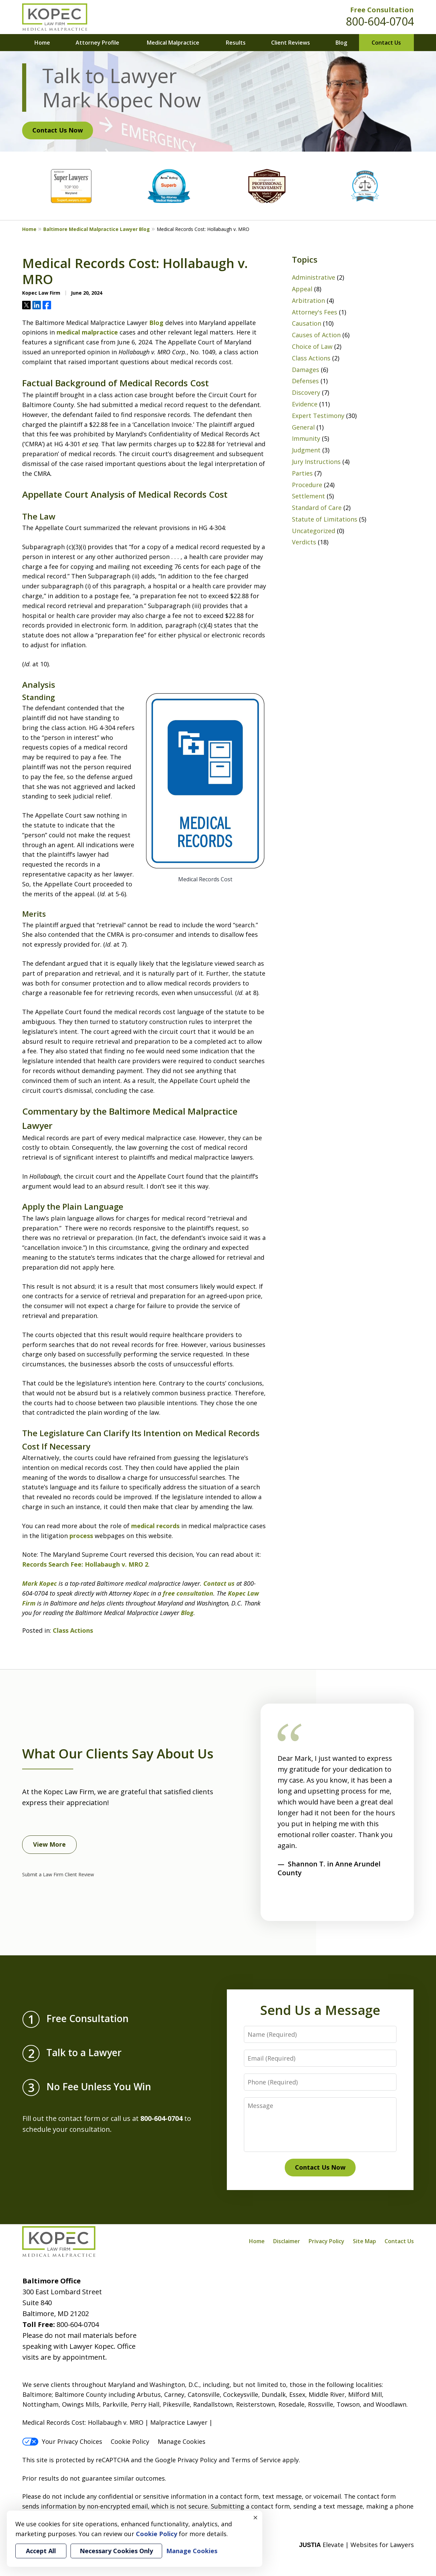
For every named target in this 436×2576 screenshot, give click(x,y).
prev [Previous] (281, 1903)
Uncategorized (313, 531)
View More (49, 1844)
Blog (341, 42)
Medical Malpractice (173, 42)
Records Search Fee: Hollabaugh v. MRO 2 (85, 1564)
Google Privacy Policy (186, 2460)
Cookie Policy (130, 2441)
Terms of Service (256, 2460)
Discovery (306, 392)
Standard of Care (317, 507)
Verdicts (304, 542)
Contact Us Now (57, 130)
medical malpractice (87, 332)
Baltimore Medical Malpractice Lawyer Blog (96, 229)
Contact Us (386, 42)
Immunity (306, 438)
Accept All (41, 2551)
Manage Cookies (181, 2441)
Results (236, 42)
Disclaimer (286, 2241)
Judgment (306, 450)
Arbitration (308, 300)
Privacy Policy (326, 2241)
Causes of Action (316, 335)
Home (42, 42)
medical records (155, 1526)
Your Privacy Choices (62, 2441)
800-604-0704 (380, 21)
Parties (302, 473)
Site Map (364, 2241)
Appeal (302, 289)
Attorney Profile (97, 42)
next (310, 1903)
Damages (305, 370)
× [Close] (255, 2517)
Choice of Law (312, 346)
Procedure (307, 485)
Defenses (305, 381)
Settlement (308, 496)
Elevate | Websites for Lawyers (356, 2545)
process (81, 1536)
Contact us (218, 1583)
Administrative (313, 277)
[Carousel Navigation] (296, 1900)
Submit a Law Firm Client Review (58, 1874)
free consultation (187, 1593)
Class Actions (73, 1630)
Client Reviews (290, 42)
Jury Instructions (316, 461)
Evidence (304, 404)
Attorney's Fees (314, 312)
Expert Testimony (318, 416)
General (303, 427)
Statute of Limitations (324, 519)
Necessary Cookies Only (116, 2551)
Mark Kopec (39, 1583)
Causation (306, 323)
